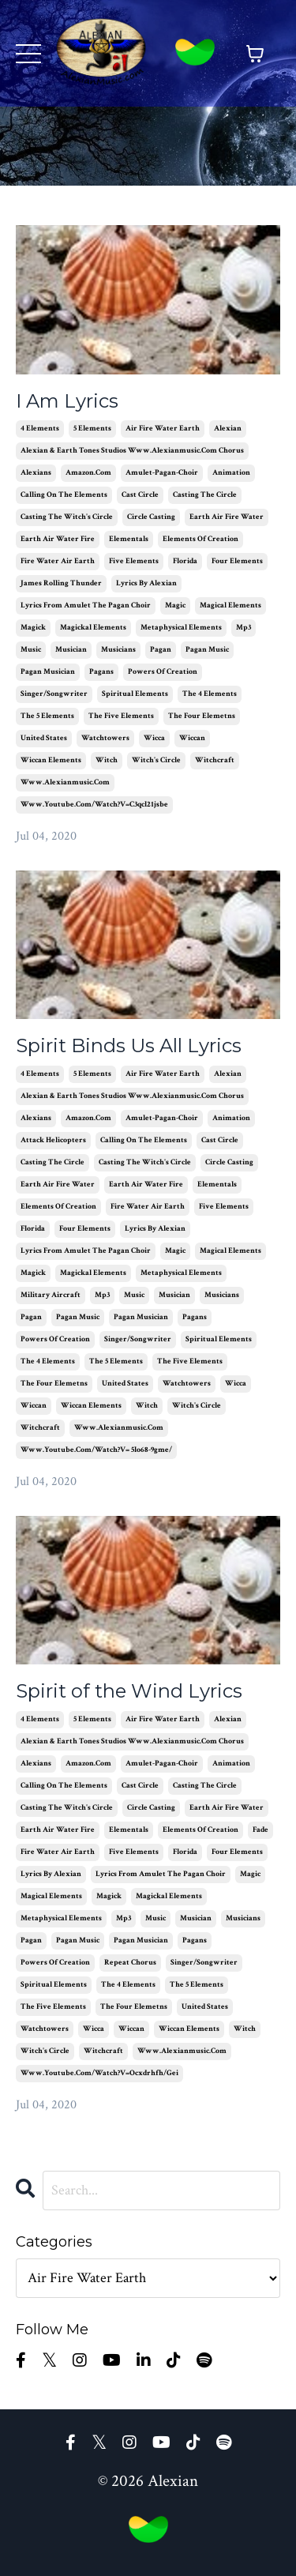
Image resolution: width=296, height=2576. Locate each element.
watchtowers (105, 738)
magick (33, 627)
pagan (160, 650)
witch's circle (156, 760)
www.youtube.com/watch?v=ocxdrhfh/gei (99, 2073)
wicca (154, 738)
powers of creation (162, 672)
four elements (237, 561)
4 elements (40, 428)
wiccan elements (51, 760)
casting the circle (205, 495)
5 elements (92, 428)
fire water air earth (58, 561)
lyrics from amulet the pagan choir (86, 605)
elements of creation (200, 539)
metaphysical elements (181, 627)
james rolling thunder (61, 583)
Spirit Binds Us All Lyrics (129, 1046)
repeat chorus (130, 1962)
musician (71, 650)
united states (44, 738)
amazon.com (88, 473)
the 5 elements (47, 716)
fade (260, 1830)
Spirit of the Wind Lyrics (129, 1691)
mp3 (243, 627)
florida (185, 561)
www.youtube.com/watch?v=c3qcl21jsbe (94, 804)
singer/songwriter (54, 694)
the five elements (121, 716)
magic (175, 605)
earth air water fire (58, 539)
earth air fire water (226, 517)
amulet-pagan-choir (162, 473)
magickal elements (93, 627)
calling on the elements (64, 495)
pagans (101, 672)
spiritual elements (135, 694)
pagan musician (48, 672)
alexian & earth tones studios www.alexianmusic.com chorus (132, 451)
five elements (134, 561)
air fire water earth (163, 428)
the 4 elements (209, 694)
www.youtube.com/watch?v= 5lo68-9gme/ (96, 1450)
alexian (228, 428)
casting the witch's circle (67, 517)
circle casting (151, 517)
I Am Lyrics (67, 401)
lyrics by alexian (146, 583)
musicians (118, 650)
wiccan (192, 738)
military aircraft (51, 1295)
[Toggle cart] (255, 53)
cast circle (140, 495)
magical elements (230, 605)
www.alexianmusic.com (65, 782)
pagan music (207, 650)
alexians (36, 473)
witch (107, 760)
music (31, 650)
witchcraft (214, 760)
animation (231, 473)
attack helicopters (53, 1140)
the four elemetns (201, 716)
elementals (128, 539)
